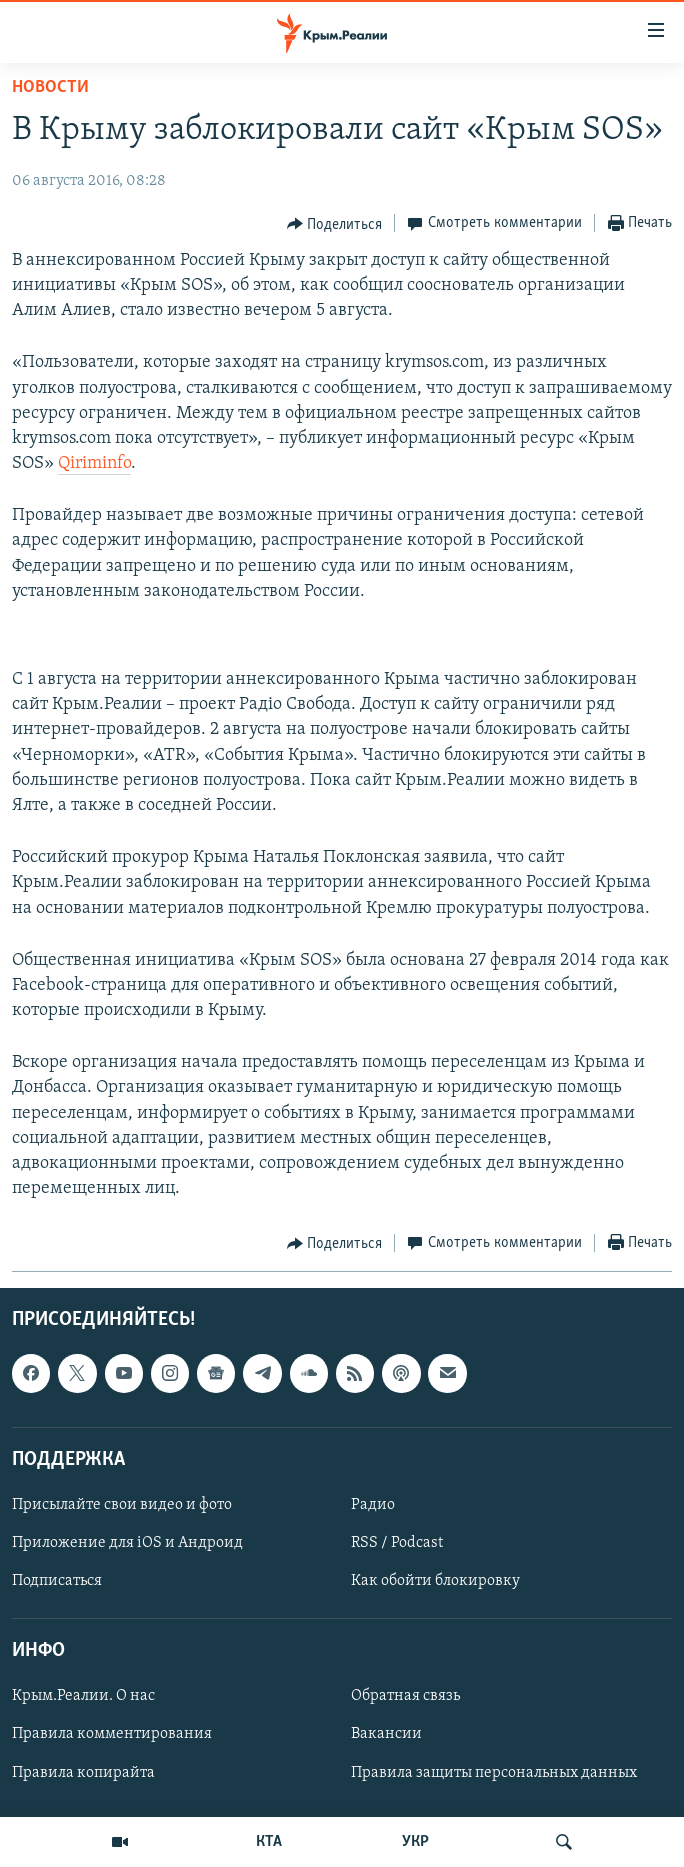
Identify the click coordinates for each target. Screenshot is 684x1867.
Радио (373, 1505)
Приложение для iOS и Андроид (127, 1543)
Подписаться (57, 1582)
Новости (50, 87)
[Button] (335, 224)
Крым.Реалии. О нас (83, 1697)
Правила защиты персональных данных (494, 1773)
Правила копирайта (83, 1773)
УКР (415, 1842)
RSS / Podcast (397, 1543)
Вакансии (386, 1735)
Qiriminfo (94, 463)
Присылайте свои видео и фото (122, 1505)
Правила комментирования (112, 1735)
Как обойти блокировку (435, 1582)
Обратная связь (405, 1697)
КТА (269, 1842)
